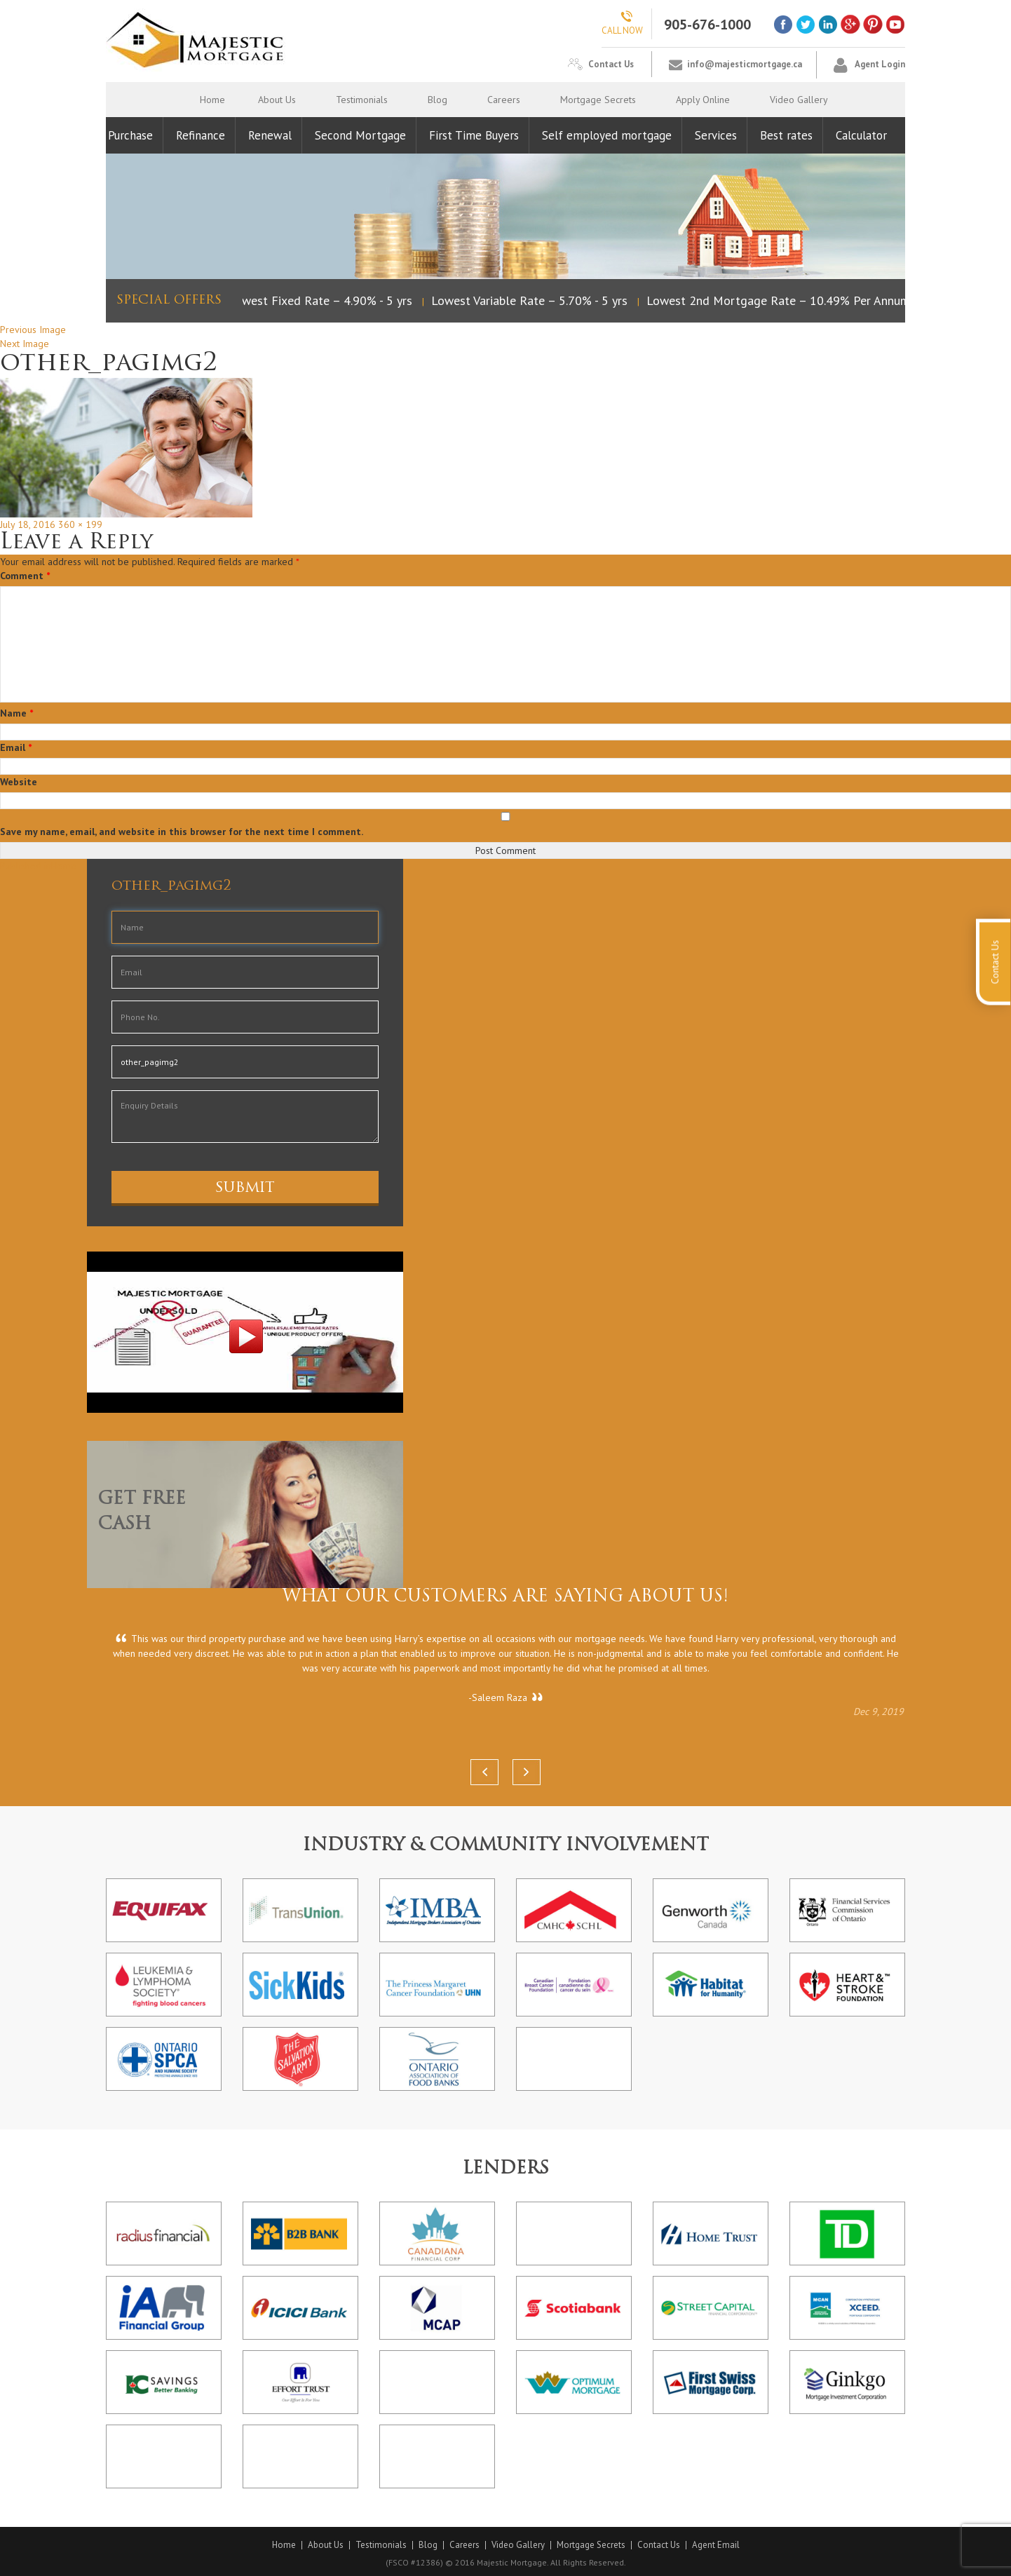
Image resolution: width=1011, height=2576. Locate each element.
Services (716, 135)
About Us (277, 99)
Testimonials (362, 99)
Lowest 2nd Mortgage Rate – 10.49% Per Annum (782, 300)
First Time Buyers (474, 135)
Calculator (861, 135)
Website (18, 781)
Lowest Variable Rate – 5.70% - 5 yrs (533, 300)
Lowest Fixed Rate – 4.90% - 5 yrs (324, 300)
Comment (25, 575)
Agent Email (716, 2545)
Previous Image (33, 329)
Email (16, 747)
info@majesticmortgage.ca (744, 64)
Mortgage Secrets (598, 99)
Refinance (200, 135)
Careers (503, 99)
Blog (437, 99)
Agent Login (880, 64)
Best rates (786, 135)
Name (16, 713)
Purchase (130, 135)
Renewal (270, 135)
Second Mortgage (360, 135)
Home (212, 99)
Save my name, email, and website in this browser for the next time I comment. (181, 831)
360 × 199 (80, 524)
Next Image (24, 343)
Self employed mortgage (607, 135)
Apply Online (703, 99)
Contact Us (611, 64)
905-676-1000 (707, 24)
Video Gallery (799, 99)
